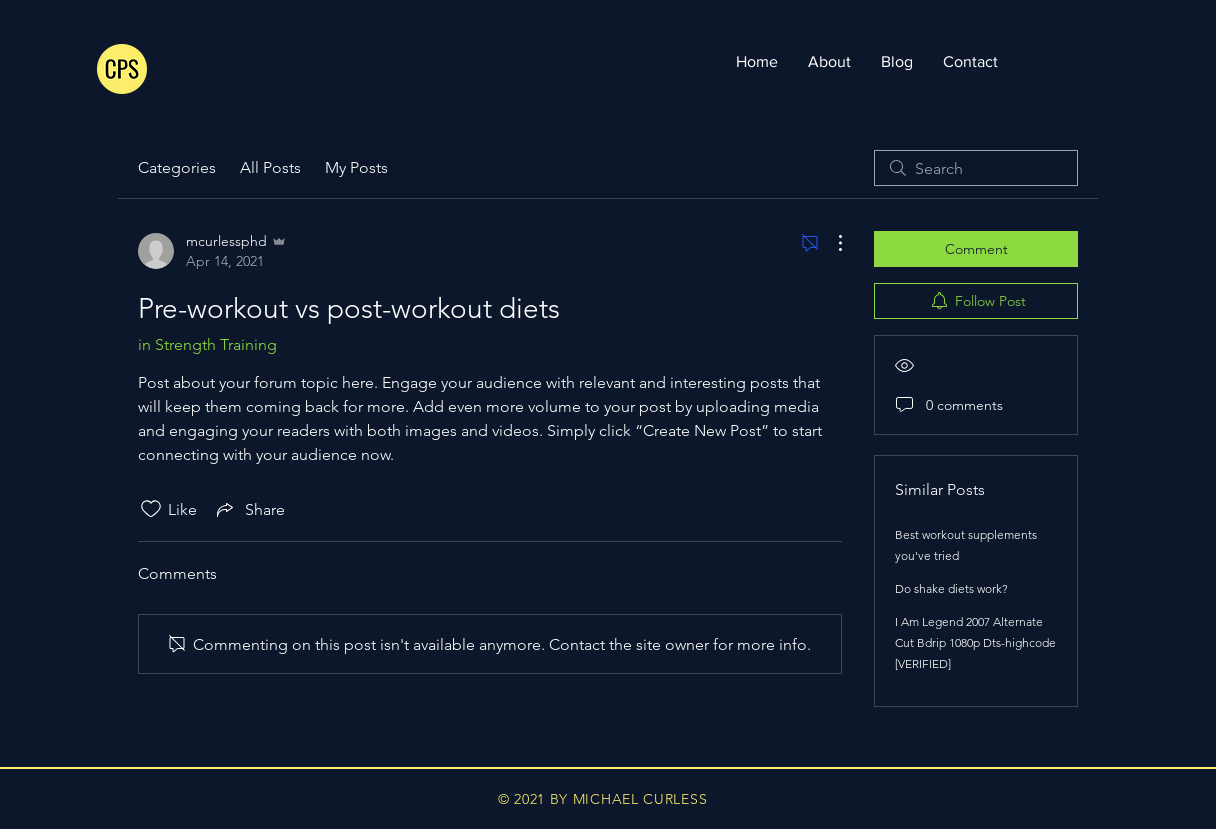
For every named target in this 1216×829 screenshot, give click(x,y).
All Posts (270, 167)
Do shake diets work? (951, 588)
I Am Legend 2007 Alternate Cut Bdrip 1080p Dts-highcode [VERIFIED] (975, 642)
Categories (177, 167)
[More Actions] (830, 243)
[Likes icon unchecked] (151, 509)
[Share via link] (249, 509)
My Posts (356, 167)
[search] (976, 168)
